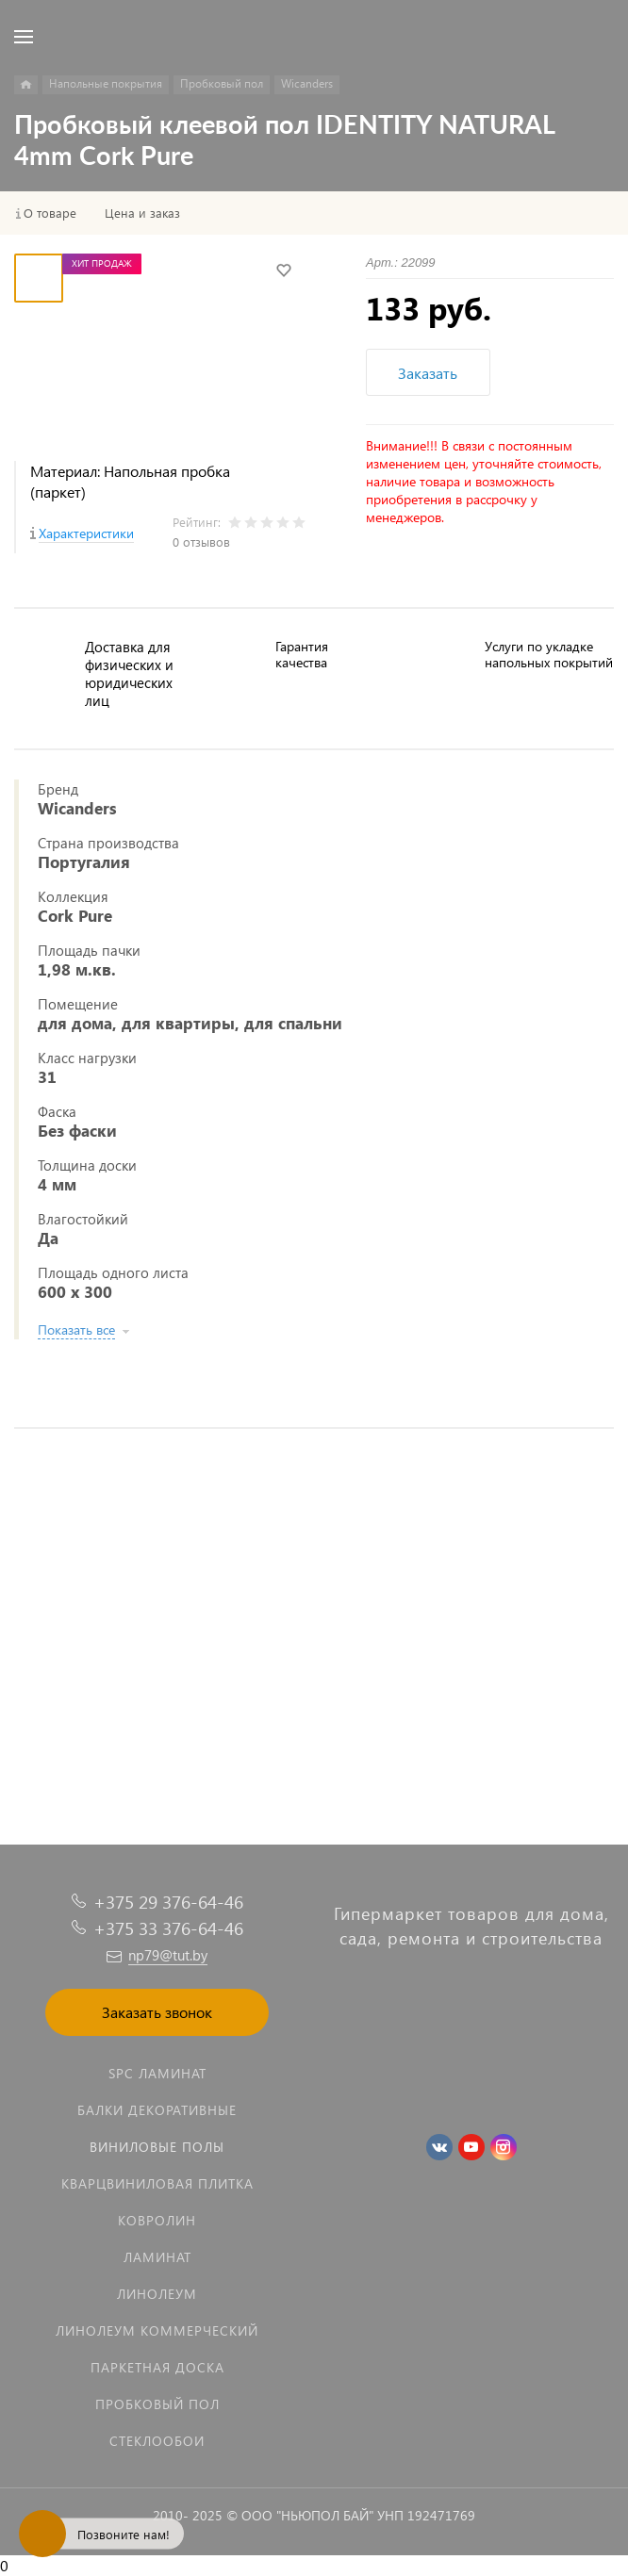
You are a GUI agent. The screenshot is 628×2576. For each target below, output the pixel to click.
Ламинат (157, 2257)
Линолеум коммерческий (157, 2330)
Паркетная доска (157, 2367)
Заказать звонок (157, 2012)
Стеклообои (157, 2441)
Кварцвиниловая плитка (157, 2183)
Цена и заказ (142, 213)
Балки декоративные (157, 2110)
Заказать (427, 373)
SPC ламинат (157, 2073)
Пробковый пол (157, 2404)
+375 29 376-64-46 (168, 1901)
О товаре (50, 213)
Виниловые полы (157, 2147)
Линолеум (157, 2294)
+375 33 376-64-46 (168, 1928)
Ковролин (157, 2220)
